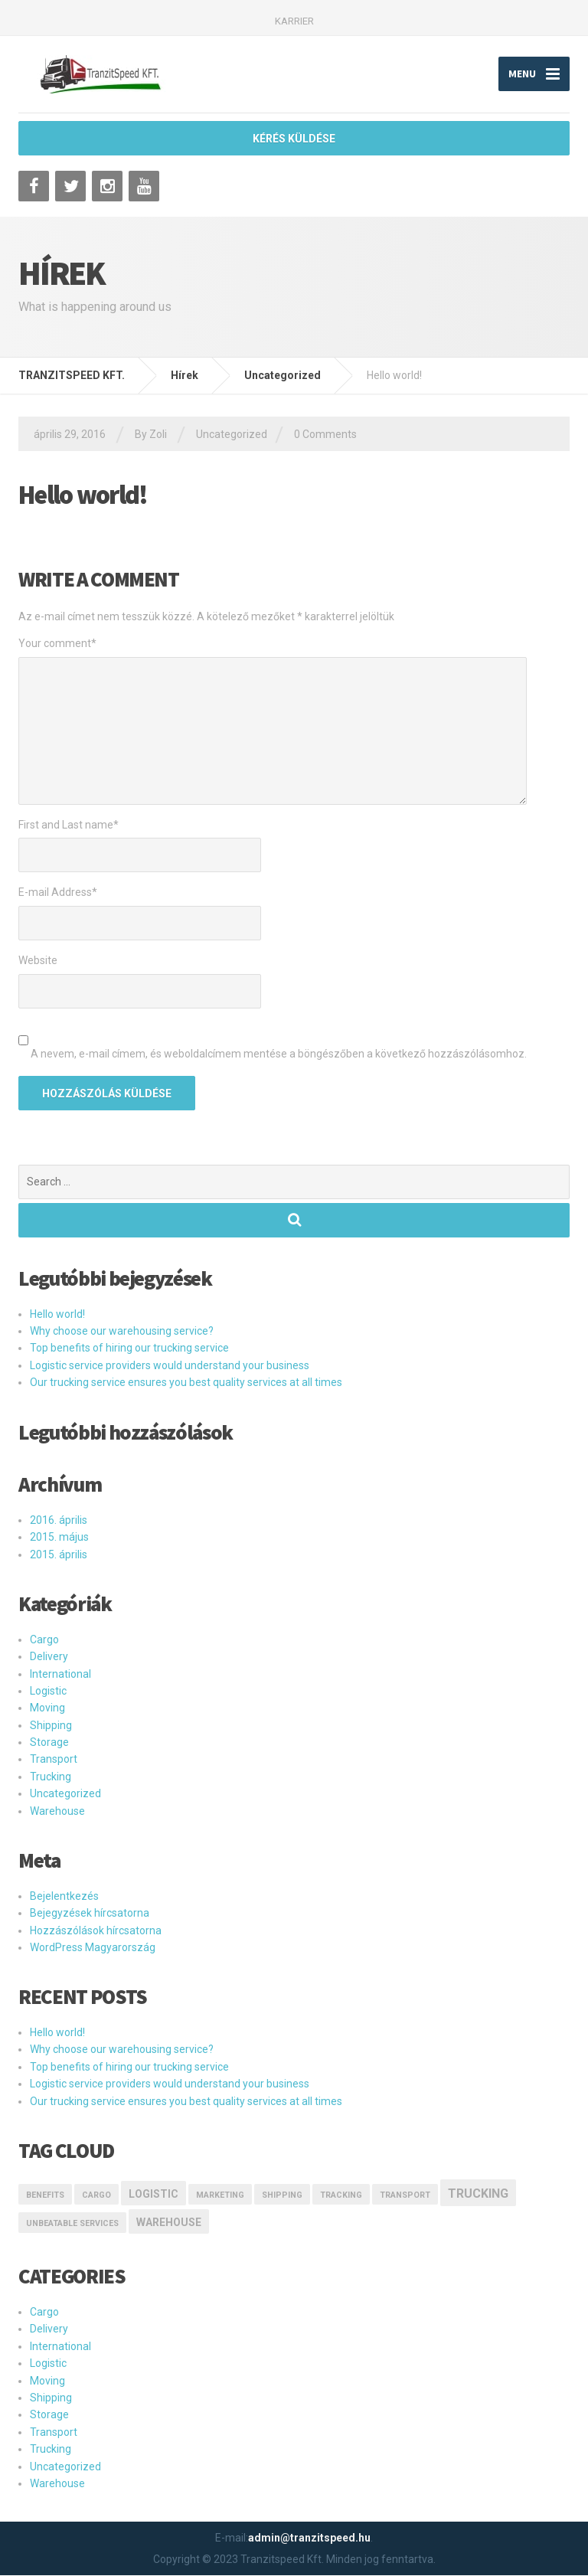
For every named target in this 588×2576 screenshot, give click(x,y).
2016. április (58, 1520)
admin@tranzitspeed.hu (309, 2538)
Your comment (57, 643)
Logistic (48, 1691)
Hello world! (57, 1314)
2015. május (59, 1538)
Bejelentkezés (64, 1896)
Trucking (50, 1776)
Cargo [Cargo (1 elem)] (96, 2195)
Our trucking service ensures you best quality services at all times (186, 1383)
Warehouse (57, 1811)
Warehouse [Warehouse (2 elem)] (168, 2223)
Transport (53, 1760)
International (60, 1674)
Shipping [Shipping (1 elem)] (282, 2195)
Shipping (51, 1725)
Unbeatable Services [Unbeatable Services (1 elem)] (72, 2224)
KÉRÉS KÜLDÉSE (294, 139)
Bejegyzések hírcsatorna (89, 1913)
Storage (49, 1742)
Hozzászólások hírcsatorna (96, 1930)
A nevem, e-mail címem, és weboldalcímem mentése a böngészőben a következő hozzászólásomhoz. (279, 1054)
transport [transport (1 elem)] (405, 2195)
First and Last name (68, 825)
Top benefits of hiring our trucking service (129, 1348)
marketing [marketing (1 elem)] (220, 2195)
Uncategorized (231, 434)
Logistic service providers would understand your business (169, 1365)
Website (37, 961)
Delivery (49, 1657)
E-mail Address (57, 893)
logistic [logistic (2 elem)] (153, 2194)
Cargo (44, 1639)
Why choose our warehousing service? (122, 1331)
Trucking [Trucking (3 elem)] (478, 2193)
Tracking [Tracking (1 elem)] (341, 2195)
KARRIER (294, 21)
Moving (47, 1708)
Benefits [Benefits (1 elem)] (45, 2195)
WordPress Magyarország (92, 1947)
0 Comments (325, 434)
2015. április (58, 1554)
